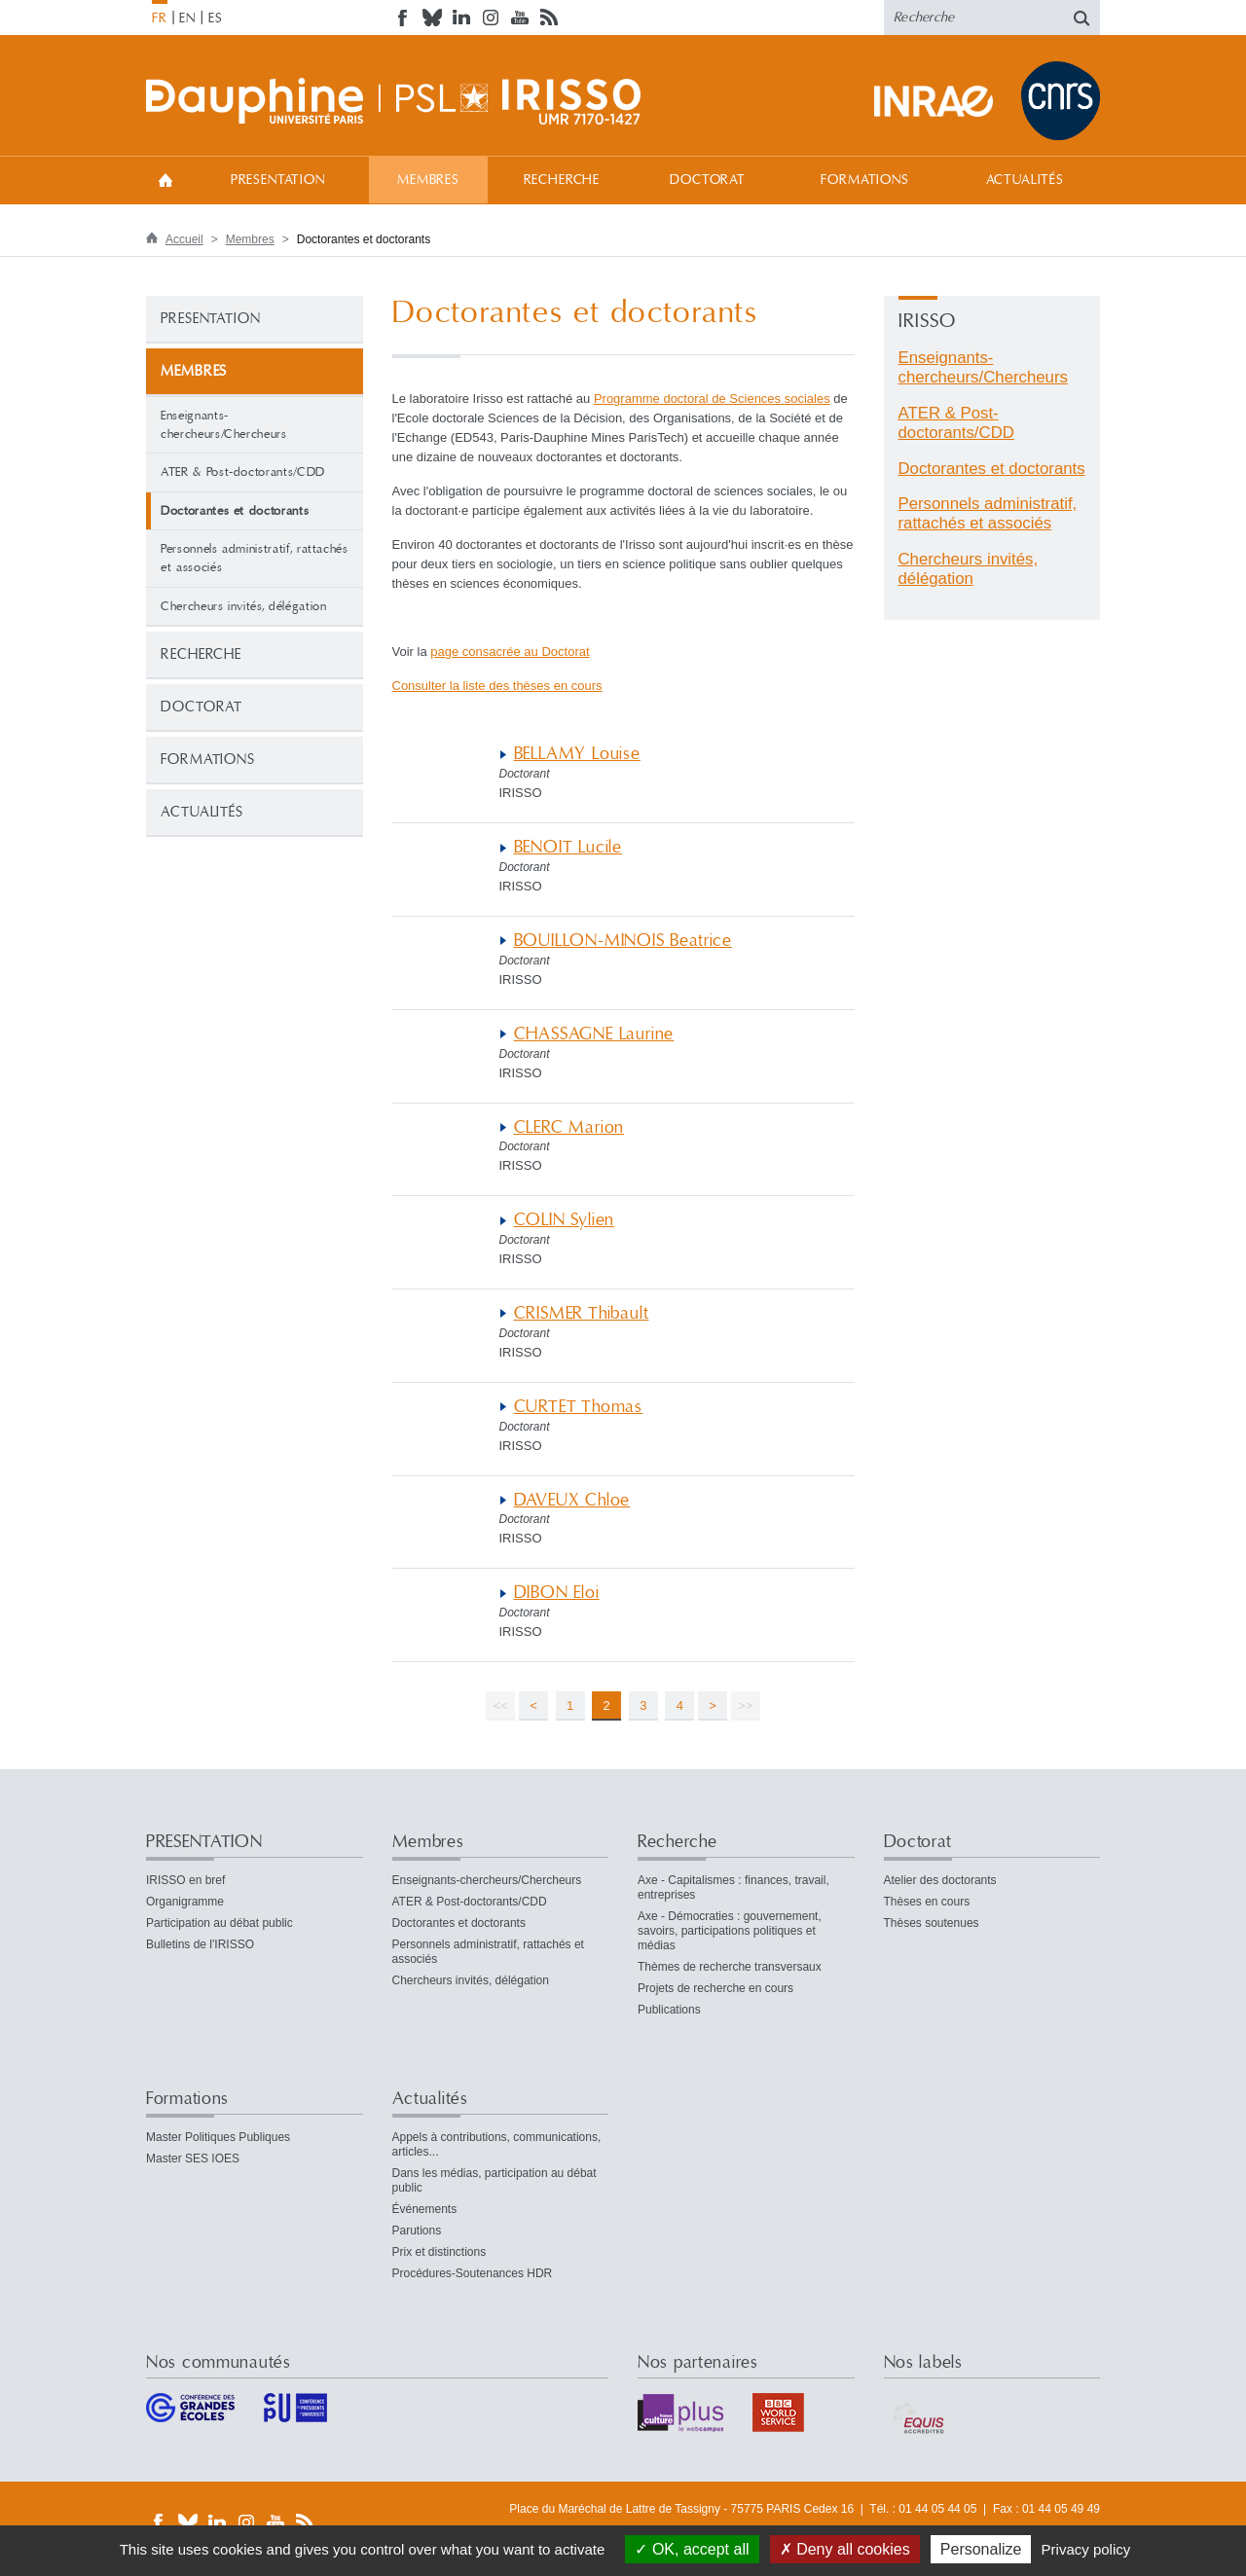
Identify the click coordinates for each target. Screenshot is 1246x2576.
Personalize (981, 2549)
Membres (428, 180)
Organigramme (185, 1901)
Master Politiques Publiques (218, 2137)
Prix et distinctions (439, 2252)
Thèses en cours (927, 1901)
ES (215, 18)
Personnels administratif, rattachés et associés (254, 558)
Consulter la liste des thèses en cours (497, 685)
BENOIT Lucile (568, 847)
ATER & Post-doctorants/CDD (243, 472)
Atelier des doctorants (940, 1880)
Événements (425, 2209)
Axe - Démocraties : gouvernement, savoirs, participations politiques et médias (730, 1930)
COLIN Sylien (564, 1220)
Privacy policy (1086, 2549)
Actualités (1025, 180)
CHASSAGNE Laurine (594, 1034)
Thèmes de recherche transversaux (730, 1967)
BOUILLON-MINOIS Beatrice (623, 940)
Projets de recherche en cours (715, 1988)
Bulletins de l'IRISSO (200, 1944)
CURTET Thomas (578, 1407)
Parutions (417, 2230)
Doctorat (708, 180)
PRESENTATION (278, 180)
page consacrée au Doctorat (509, 651)
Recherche (562, 180)
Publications (669, 2009)
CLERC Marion (569, 1127)
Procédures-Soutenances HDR (472, 2273)
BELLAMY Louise (577, 754)
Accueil (165, 179)
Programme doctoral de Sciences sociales (712, 398)
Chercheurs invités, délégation (244, 606)
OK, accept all (692, 2549)
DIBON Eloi (557, 1592)
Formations (864, 180)
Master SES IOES (192, 2158)
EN (187, 18)
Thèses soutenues (931, 1923)
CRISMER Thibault (581, 1313)
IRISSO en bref (185, 1880)
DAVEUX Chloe (572, 1500)
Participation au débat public (219, 1923)
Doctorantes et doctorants (991, 468)
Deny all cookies (845, 2549)
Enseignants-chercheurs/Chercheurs (224, 425)
